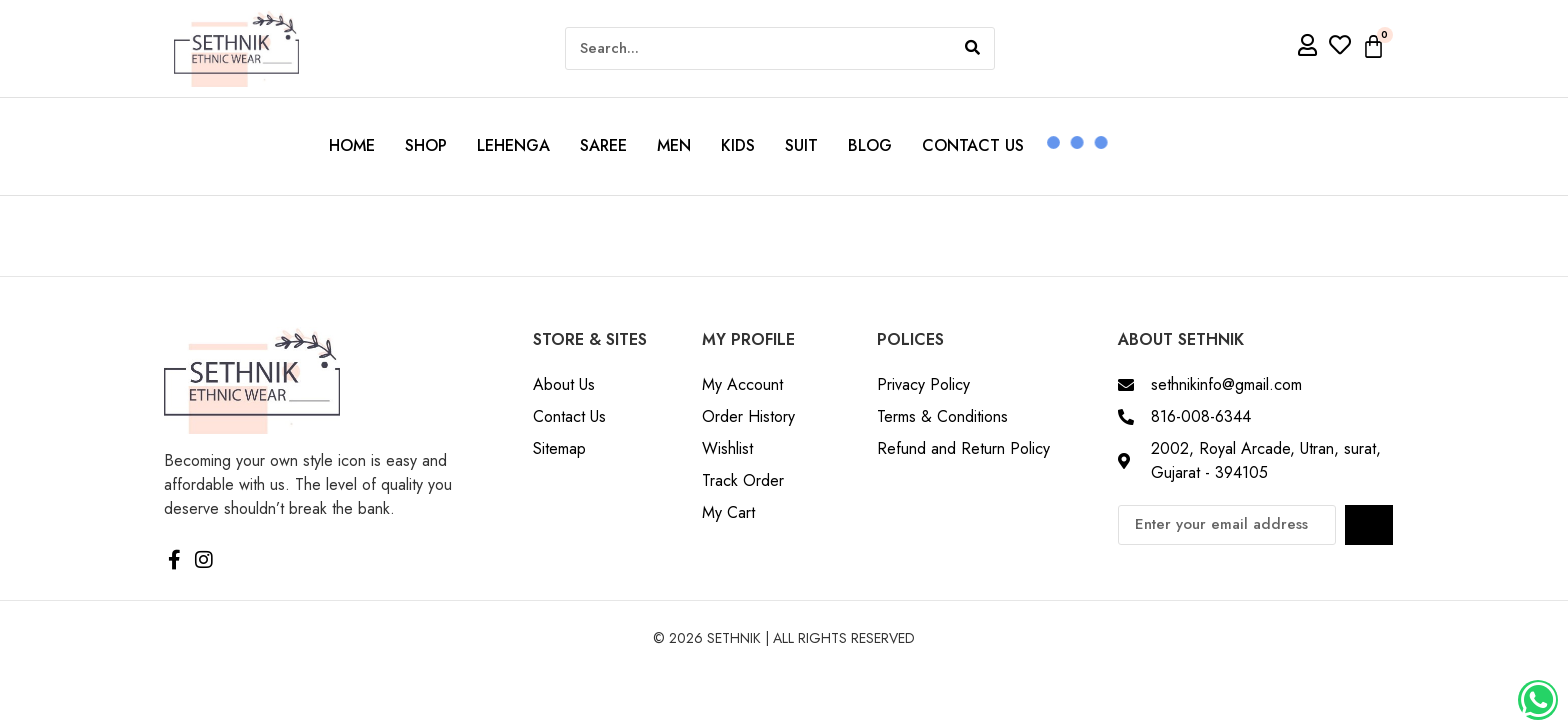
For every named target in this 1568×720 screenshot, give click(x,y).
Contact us (973, 145)
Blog (870, 145)
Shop (426, 145)
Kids (738, 145)
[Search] (972, 48)
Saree (603, 145)
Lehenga (513, 145)
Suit (801, 145)
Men (674, 145)
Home (352, 145)
